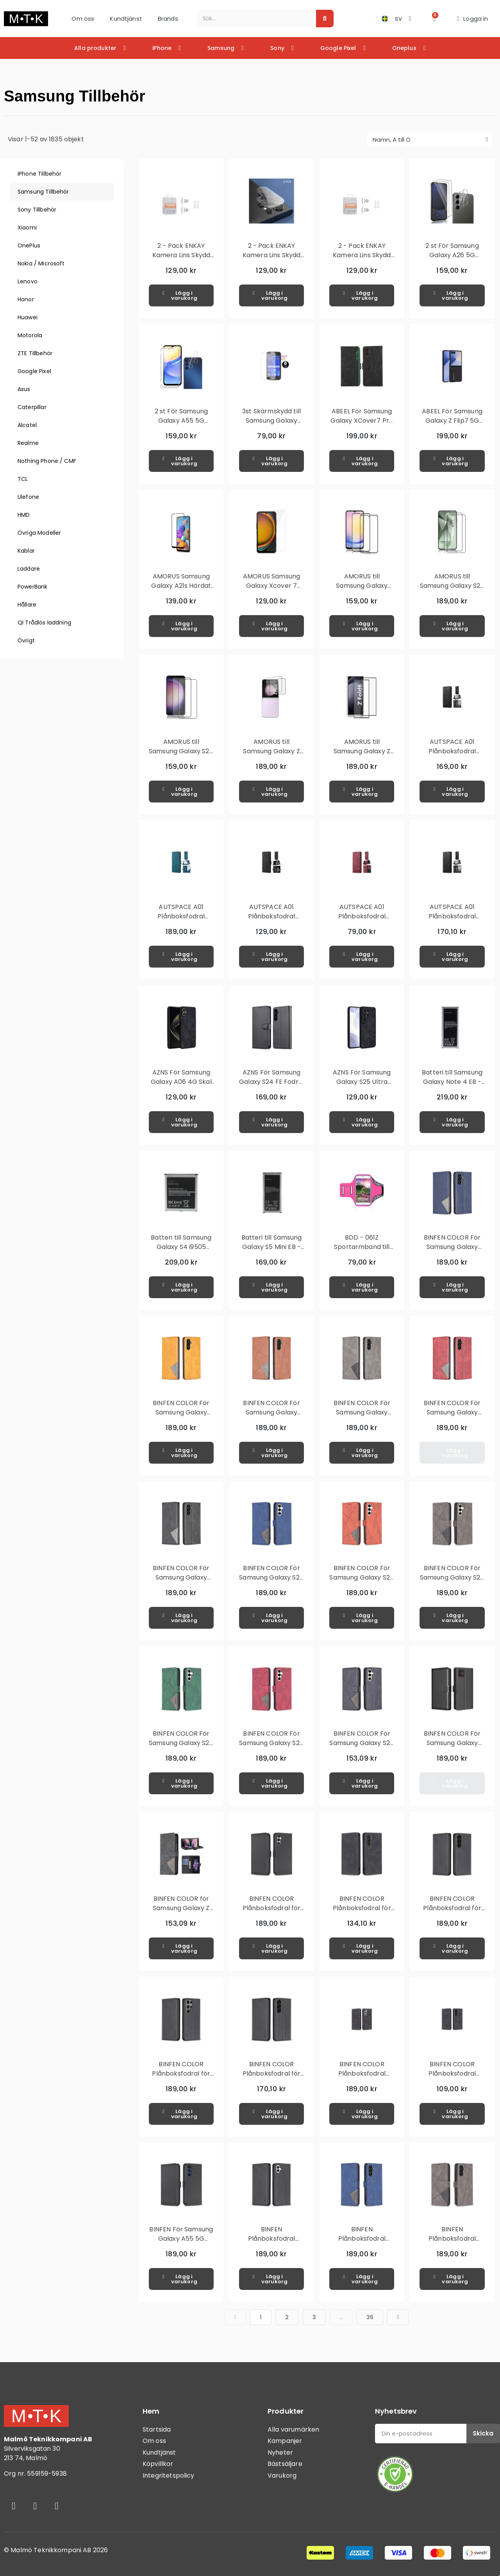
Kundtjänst (126, 18)
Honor (26, 299)
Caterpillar (32, 407)
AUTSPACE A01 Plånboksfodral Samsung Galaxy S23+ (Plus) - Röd (362, 920)
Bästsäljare (285, 2463)
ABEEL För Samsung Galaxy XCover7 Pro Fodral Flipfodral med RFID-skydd (361, 425)
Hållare (27, 604)
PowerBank (32, 587)
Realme (28, 443)
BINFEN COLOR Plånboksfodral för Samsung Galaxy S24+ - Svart (272, 2078)
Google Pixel (343, 48)
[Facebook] (13, 2506)
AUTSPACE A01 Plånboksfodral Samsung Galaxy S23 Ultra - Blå (181, 920)
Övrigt (26, 640)
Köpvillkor (158, 2463)
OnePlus (29, 245)
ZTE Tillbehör (35, 353)
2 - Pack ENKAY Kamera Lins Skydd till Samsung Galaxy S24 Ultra (271, 259)
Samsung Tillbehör (43, 192)
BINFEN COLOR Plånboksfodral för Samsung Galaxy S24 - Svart (452, 1912)
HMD (24, 515)
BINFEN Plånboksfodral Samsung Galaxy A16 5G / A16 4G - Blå (362, 2243)
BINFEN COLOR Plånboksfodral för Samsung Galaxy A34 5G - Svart (362, 1912)
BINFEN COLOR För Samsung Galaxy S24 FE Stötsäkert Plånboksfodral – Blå (271, 1582)
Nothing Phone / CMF (47, 461)
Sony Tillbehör (37, 209)
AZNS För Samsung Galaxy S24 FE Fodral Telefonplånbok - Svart (271, 1086)
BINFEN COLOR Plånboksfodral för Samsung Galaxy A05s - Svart (272, 1912)
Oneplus (409, 48)
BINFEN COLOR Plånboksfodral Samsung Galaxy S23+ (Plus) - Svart (452, 2078)
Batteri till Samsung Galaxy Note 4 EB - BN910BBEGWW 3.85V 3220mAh (452, 1086)
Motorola (30, 335)
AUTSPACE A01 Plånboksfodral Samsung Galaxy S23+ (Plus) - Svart (452, 920)
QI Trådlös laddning (44, 622)
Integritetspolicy (169, 2475)
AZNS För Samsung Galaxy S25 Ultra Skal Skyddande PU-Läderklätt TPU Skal (361, 1086)
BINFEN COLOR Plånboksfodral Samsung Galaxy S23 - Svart (362, 2078)
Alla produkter (100, 48)
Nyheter (280, 2452)
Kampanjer (285, 2440)
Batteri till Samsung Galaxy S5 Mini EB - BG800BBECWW (271, 1247)
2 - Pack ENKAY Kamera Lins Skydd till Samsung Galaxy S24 (181, 259)
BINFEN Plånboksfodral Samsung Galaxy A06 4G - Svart (271, 2243)
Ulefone (28, 497)
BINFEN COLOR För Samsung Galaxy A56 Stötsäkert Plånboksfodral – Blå (452, 1251)
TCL (23, 479)
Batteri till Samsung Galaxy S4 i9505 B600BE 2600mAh (181, 1247)
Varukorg (282, 2475)
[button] (434, 18)
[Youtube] (56, 2506)
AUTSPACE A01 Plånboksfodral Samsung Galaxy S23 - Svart (452, 755)
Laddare (29, 569)
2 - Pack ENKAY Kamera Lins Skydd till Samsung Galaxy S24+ (362, 259)
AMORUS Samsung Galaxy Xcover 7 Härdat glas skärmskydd (271, 590)
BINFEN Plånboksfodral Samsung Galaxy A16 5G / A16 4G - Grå (452, 2243)
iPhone (166, 48)
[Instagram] (35, 2506)
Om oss (82, 18)
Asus (24, 389)
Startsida (157, 2429)
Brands (168, 18)
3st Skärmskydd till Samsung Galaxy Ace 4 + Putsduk (271, 420)
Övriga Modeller (39, 533)
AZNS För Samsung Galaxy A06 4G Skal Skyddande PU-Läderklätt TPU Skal (181, 1086)
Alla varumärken (293, 2429)
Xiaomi (27, 227)
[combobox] (252, 18)
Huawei (28, 317)
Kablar (26, 551)
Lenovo (28, 281)
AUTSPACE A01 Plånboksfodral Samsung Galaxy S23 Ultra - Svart (271, 920)
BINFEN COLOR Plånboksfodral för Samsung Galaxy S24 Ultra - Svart (181, 2078)
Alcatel (27, 425)
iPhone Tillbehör (39, 174)
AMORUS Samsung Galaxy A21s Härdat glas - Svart (181, 586)
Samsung (225, 48)
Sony (282, 48)
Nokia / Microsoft (41, 263)
